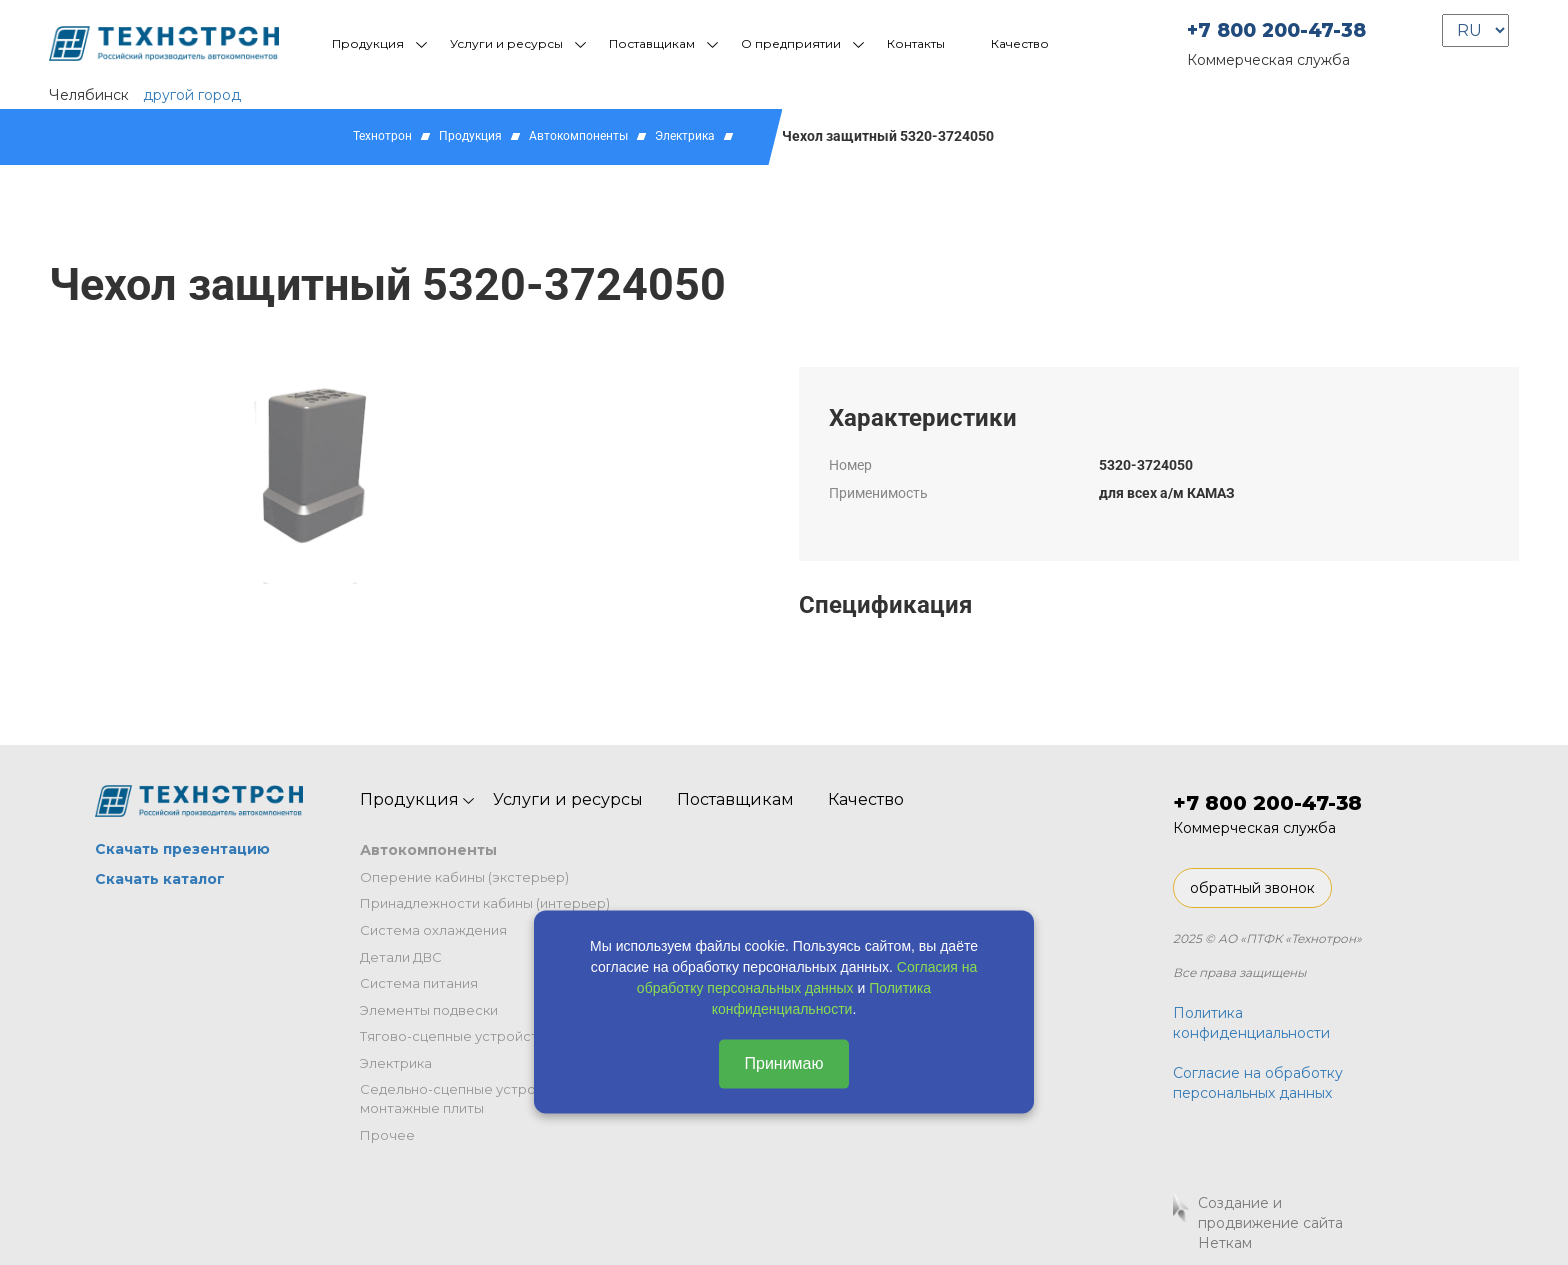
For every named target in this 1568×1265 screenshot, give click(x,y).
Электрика (685, 136)
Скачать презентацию (182, 849)
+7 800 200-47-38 (1276, 30)
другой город (192, 95)
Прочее (387, 1135)
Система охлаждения (433, 930)
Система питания (419, 983)
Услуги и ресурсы (506, 43)
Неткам (1225, 1243)
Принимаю (783, 1063)
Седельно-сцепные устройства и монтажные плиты (473, 1098)
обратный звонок (1252, 888)
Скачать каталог (160, 879)
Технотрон (382, 136)
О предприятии (791, 43)
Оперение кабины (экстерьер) (464, 877)
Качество (1020, 43)
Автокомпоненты (578, 136)
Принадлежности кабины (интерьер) (485, 903)
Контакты (916, 43)
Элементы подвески (429, 1010)
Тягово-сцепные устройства (457, 1036)
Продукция (368, 43)
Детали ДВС (401, 957)
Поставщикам (652, 43)
